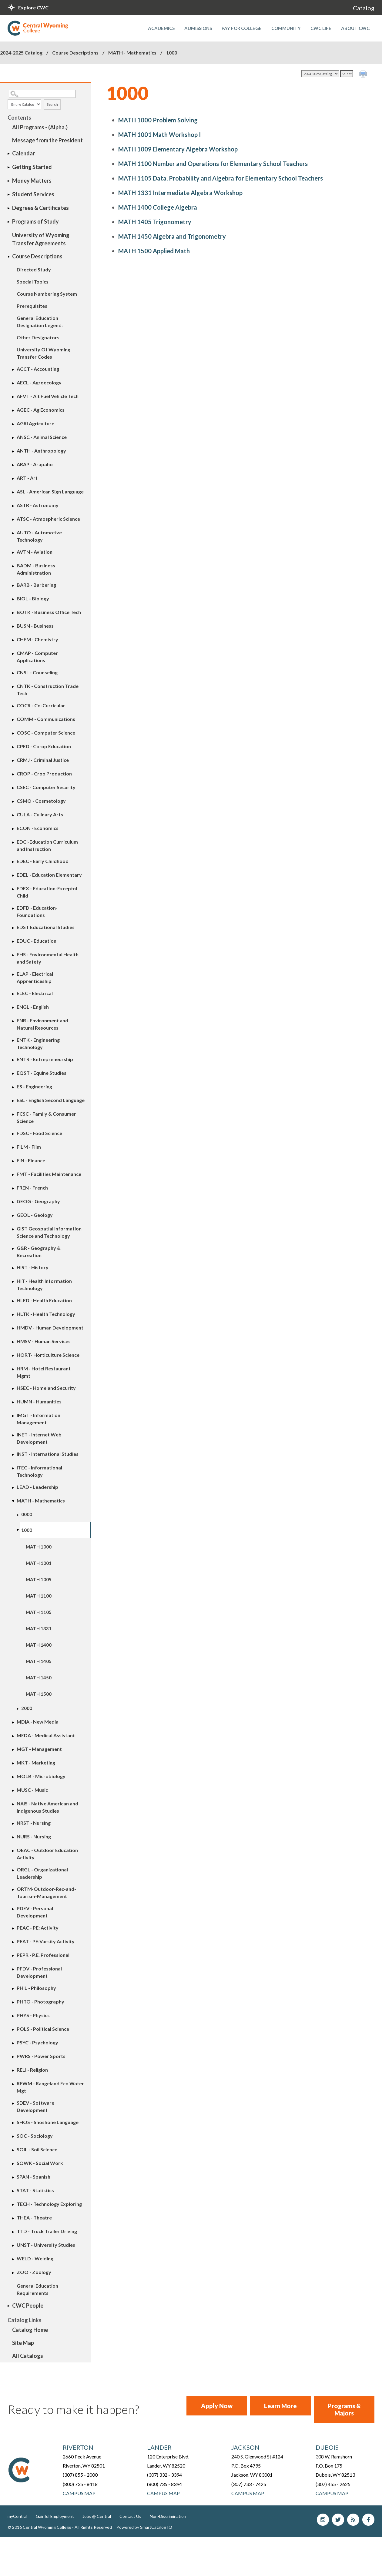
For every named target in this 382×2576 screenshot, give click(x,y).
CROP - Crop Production (44, 773)
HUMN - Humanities (39, 1401)
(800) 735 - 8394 (164, 2484)
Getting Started (32, 167)
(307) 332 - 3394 (164, 2475)
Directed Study (34, 269)
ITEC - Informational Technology (39, 1471)
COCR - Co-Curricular (41, 705)
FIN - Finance (31, 1160)
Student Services (33, 194)
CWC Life (320, 28)
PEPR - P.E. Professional (43, 1955)
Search (52, 104)
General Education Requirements (37, 2289)
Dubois (327, 2447)
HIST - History (33, 1267)
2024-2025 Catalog (21, 52)
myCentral (17, 2516)
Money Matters (32, 180)
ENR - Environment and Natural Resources (42, 1024)
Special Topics (33, 281)
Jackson (245, 2447)
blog (353, 2520)
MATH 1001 (39, 1563)
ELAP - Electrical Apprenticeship (35, 977)
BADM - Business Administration (36, 569)
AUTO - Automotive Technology (39, 536)
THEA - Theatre (34, 2217)
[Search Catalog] (42, 94)
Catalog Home (30, 2329)
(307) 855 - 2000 (80, 2475)
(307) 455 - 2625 (333, 2484)
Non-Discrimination (168, 2516)
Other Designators (38, 337)
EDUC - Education (36, 941)
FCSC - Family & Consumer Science (46, 1117)
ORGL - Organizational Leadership (42, 1873)
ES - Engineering (34, 1086)
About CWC (355, 28)
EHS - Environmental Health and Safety (48, 957)
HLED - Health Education (44, 1300)
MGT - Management (39, 1749)
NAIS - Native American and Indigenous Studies (47, 1807)
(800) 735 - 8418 (80, 2484)
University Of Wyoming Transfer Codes (43, 353)
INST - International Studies (48, 1454)
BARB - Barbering (36, 585)
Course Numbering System (47, 294)
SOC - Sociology (35, 2136)
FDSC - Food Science (39, 1133)
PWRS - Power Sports (41, 2056)
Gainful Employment (55, 2516)
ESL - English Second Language (51, 1100)
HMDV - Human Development (50, 1327)
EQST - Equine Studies (41, 1073)
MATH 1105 (39, 1612)
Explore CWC (33, 7)
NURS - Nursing (34, 1836)
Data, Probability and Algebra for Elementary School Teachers (220, 178)
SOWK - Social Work (40, 2163)
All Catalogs (27, 2355)
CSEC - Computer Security (46, 787)
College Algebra (157, 207)
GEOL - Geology (35, 1215)
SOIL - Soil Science (37, 2149)
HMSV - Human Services (44, 1341)
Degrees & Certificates (40, 207)
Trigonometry (154, 221)
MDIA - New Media (38, 1722)
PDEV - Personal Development (35, 1911)
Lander (159, 2447)
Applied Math (154, 250)
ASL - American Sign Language (50, 491)
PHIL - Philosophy (36, 1988)
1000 (26, 1530)
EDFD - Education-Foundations (37, 911)
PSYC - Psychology (37, 2042)
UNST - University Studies (46, 2245)
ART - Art (27, 478)
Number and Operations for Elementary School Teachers (213, 163)
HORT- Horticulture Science (48, 1355)
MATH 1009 (39, 1579)
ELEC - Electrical (35, 993)
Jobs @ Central (96, 2516)
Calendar (23, 153)
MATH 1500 (39, 1694)
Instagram (323, 2520)
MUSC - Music (32, 1790)
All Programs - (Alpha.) (40, 127)
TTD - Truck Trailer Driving (47, 2231)
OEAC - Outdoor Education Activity (47, 1853)
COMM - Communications (46, 719)
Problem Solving (158, 120)
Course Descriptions (75, 52)
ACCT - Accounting (38, 369)
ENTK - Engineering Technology (38, 1043)
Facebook (368, 2520)
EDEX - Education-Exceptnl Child (47, 891)
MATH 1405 (39, 1661)
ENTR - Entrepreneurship (45, 1059)
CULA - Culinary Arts (40, 814)
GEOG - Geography (38, 1201)
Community (286, 28)
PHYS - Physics (33, 2015)
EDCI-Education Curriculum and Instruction (47, 845)
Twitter (338, 2520)
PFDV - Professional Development (39, 1972)
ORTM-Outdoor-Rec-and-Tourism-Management (46, 1892)
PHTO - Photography (40, 2001)
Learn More (280, 2405)
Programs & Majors (344, 2409)
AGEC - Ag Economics (41, 410)
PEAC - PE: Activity (38, 1927)
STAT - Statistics (35, 2190)
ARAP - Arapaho (35, 464)
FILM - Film (29, 1147)
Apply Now (217, 2405)
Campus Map (79, 2493)
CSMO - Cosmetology (41, 801)
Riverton (78, 2447)
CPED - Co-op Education (44, 746)
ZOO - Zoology (34, 2272)
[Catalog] (320, 73)
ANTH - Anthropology (41, 450)
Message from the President (47, 140)
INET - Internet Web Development (39, 1438)
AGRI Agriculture (35, 423)
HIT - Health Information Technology (44, 1284)
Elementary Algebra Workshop (178, 149)
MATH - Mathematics (132, 52)
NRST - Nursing (34, 1823)
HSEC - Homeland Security (46, 1388)
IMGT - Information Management (38, 1418)
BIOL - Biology (33, 598)
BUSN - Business (35, 626)
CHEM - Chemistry (37, 639)
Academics (161, 28)
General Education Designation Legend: (40, 321)
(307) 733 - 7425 (248, 2484)
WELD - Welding (35, 2258)
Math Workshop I (159, 134)
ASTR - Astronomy (38, 505)
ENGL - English (33, 1007)
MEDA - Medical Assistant (46, 1735)
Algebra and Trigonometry (172, 236)
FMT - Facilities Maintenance (49, 1174)
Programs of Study (35, 221)
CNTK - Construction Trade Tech (48, 689)
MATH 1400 (39, 1645)
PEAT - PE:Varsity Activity (46, 1941)
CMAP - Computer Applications (37, 656)
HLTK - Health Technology (46, 1314)
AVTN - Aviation (34, 552)
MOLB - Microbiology (41, 1776)
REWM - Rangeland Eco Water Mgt (50, 2086)
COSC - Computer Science (46, 732)
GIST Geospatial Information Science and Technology (49, 1232)
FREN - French (32, 1187)
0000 (26, 1514)
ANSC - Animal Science (42, 437)
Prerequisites (32, 306)
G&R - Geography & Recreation (39, 1251)
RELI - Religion (32, 2070)
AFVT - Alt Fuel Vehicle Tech (48, 396)
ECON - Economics (38, 828)
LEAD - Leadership (37, 1487)
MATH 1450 (39, 1677)
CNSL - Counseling (37, 672)
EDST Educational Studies (46, 927)
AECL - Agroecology (39, 382)
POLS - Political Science (43, 2029)
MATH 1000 (39, 1546)
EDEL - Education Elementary (49, 875)
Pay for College (242, 28)
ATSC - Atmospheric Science (48, 519)
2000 (26, 1708)
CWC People (27, 2305)
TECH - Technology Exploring (49, 2204)
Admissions (198, 28)
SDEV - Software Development (35, 2106)
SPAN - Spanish (33, 2176)
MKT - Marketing (36, 1762)
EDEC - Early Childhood (43, 861)
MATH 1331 (39, 1628)
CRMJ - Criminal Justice (43, 760)
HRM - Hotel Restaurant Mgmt (44, 1372)
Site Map (23, 2342)
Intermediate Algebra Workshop (180, 192)
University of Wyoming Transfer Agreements (40, 239)
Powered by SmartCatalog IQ (144, 2527)
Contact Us (130, 2516)
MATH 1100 (39, 1595)
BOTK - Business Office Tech (49, 612)
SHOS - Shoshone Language (48, 2122)
